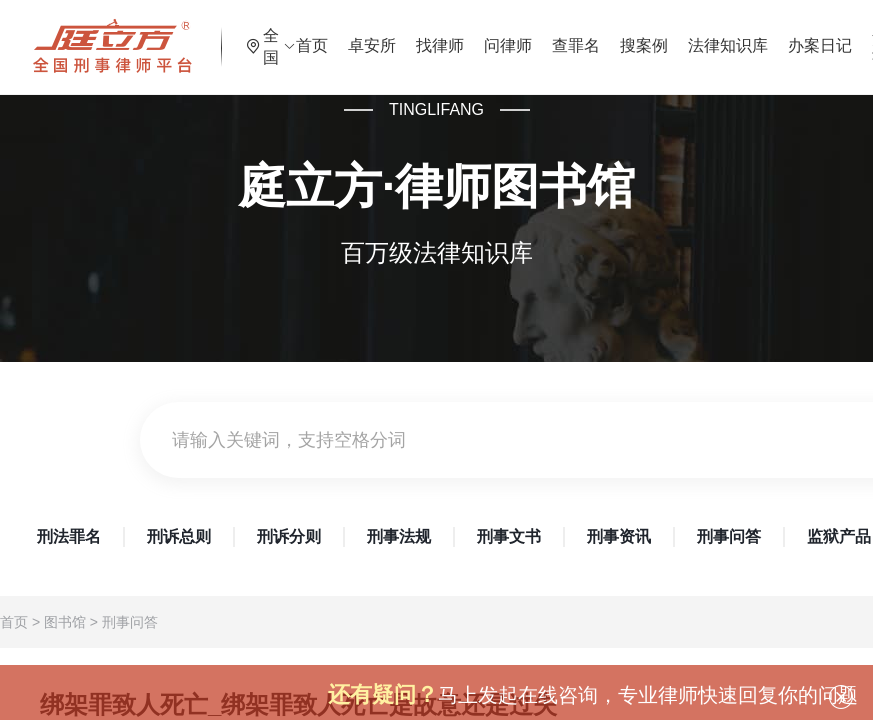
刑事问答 (729, 536)
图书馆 (65, 622)
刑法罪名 (69, 536)
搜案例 (698, 34)
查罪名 (630, 34)
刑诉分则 (289, 536)
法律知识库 (782, 34)
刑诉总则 (179, 536)
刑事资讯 (619, 536)
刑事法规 (399, 536)
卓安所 (426, 34)
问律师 (562, 34)
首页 (366, 34)
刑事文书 (509, 536)
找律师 (494, 34)
